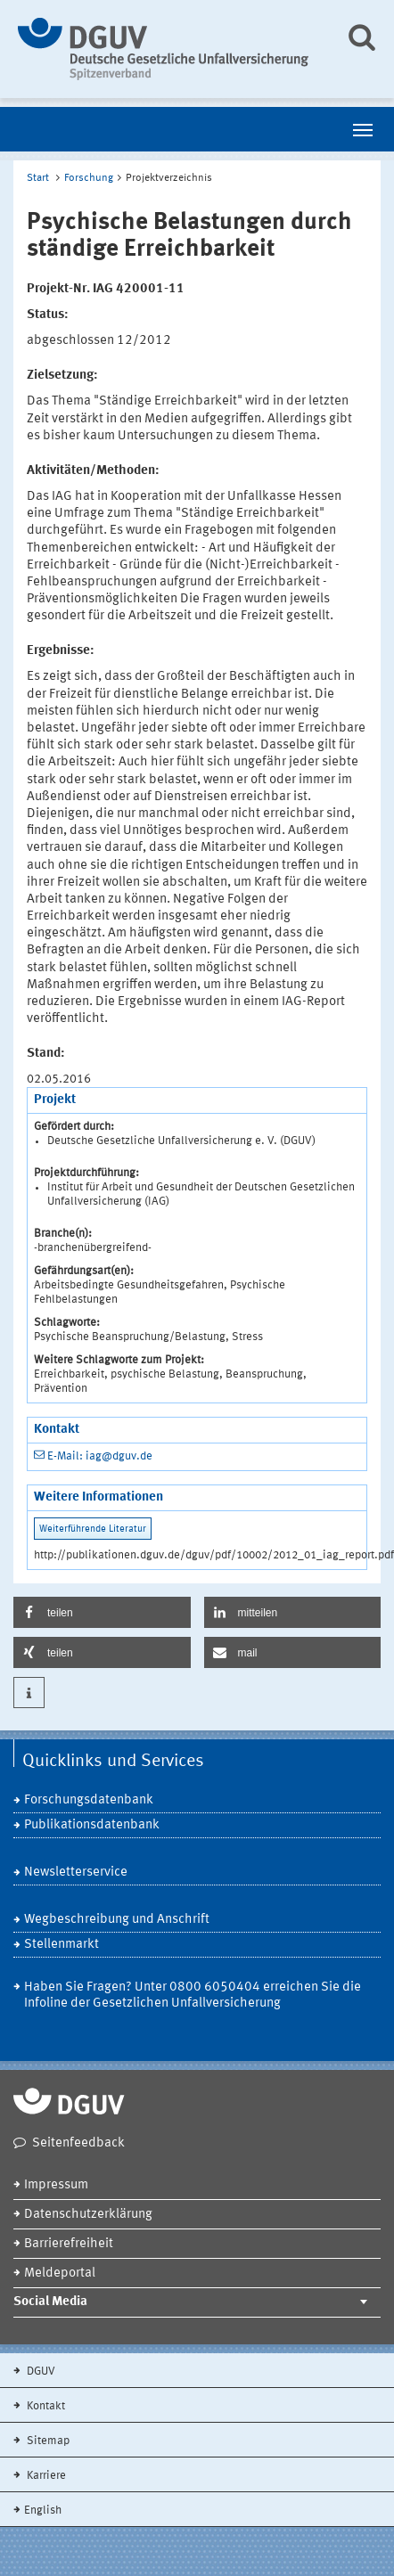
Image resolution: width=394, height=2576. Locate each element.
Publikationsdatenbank (92, 1825)
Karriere (45, 2476)
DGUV (39, 2371)
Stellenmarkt (61, 1944)
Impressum (56, 2185)
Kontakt (44, 2406)
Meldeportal (59, 2273)
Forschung (88, 178)
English (43, 2510)
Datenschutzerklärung (88, 2214)
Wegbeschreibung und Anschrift (116, 1919)
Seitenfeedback (78, 2143)
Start (38, 178)
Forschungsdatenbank (88, 1800)
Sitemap (47, 2441)
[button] (102, 1612)
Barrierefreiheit (68, 2244)
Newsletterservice (75, 1872)
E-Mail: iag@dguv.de (99, 1456)
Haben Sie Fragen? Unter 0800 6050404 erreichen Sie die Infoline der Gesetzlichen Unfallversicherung (192, 1995)
